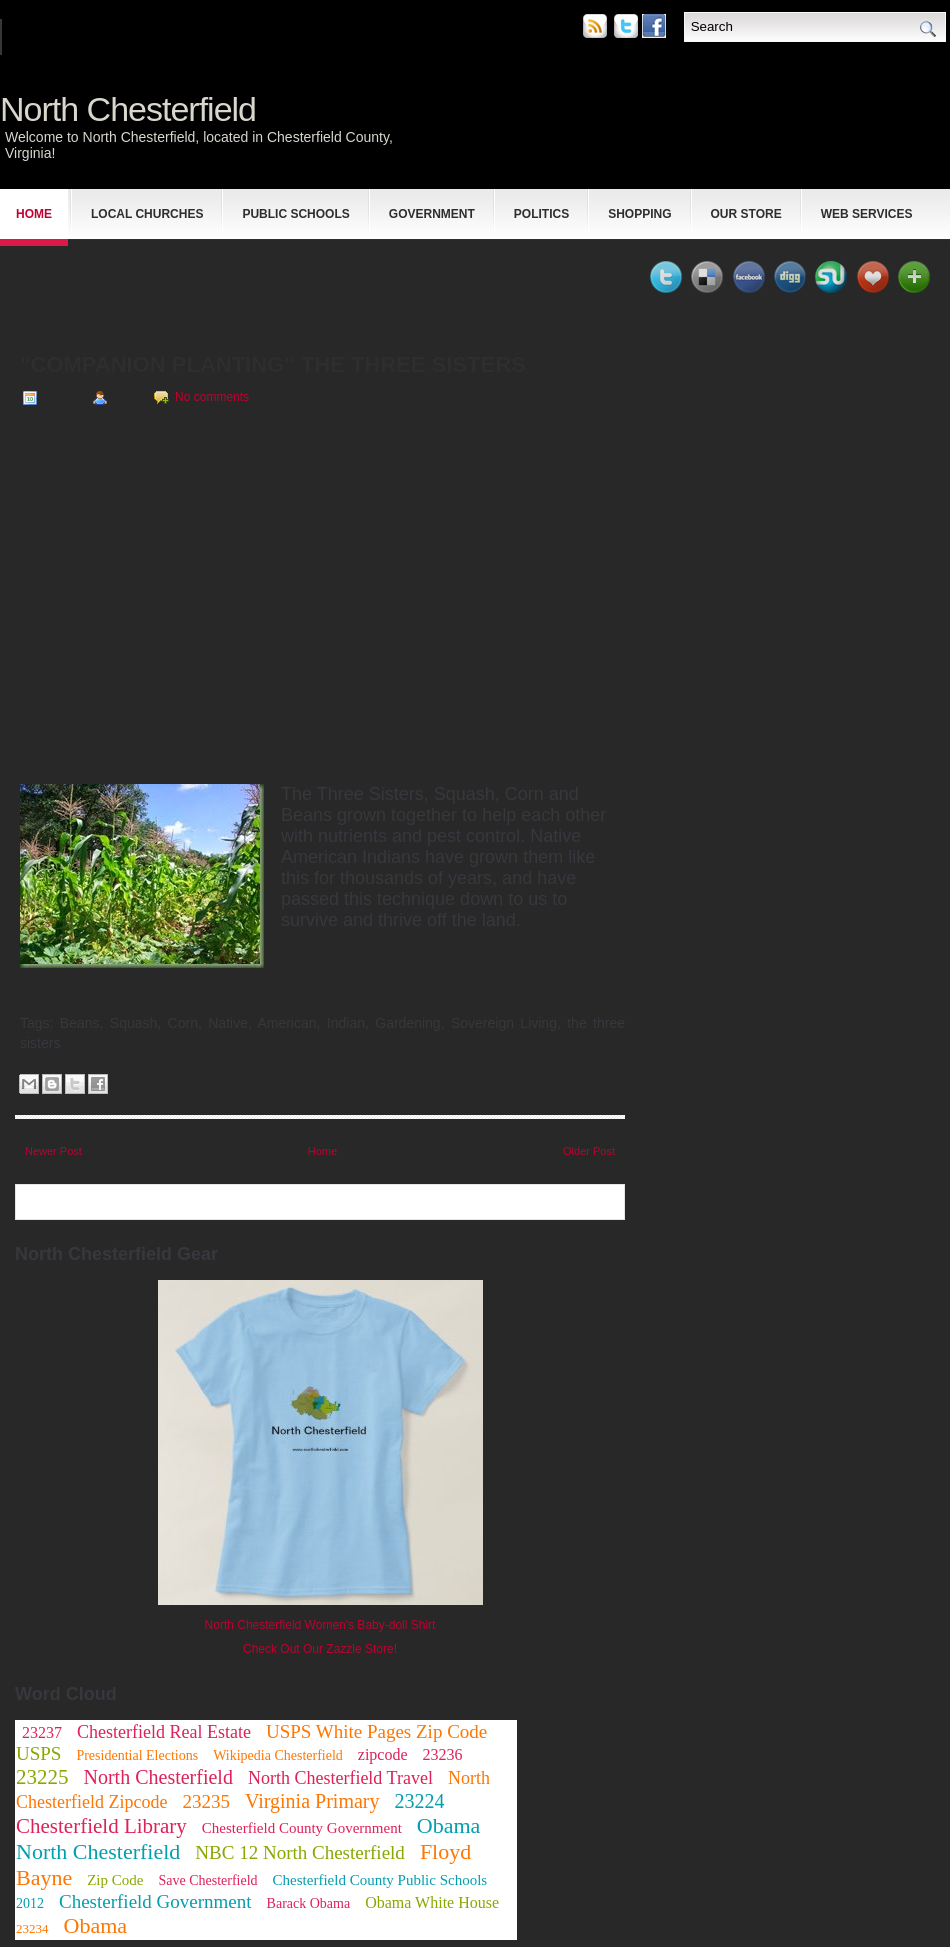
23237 (42, 1732)
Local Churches (147, 214)
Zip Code (115, 1880)
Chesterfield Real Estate (164, 1732)
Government (432, 214)
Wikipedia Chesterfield (278, 1755)
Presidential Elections (137, 1755)
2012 (30, 1903)
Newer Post (53, 1151)
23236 (443, 1754)
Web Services (867, 214)
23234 (32, 1928)
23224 (419, 1801)
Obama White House (432, 1902)
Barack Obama (309, 1903)
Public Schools (295, 214)
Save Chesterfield (207, 1880)
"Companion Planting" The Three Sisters (273, 364)
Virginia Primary (312, 1801)
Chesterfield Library (101, 1826)
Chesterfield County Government (302, 1828)
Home (34, 214)
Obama (96, 1925)
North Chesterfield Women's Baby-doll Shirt (320, 1625)
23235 (206, 1801)
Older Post (589, 1151)
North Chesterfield (128, 109)
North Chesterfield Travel (340, 1778)
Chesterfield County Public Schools (380, 1880)
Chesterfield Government (155, 1901)
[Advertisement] (249, 286)
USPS (38, 1753)
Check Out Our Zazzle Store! (320, 1649)
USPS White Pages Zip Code (376, 1731)
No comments (212, 397)
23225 (42, 1777)
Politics (541, 214)
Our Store (746, 214)
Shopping (639, 214)
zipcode (383, 1754)
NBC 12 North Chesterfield (300, 1852)
